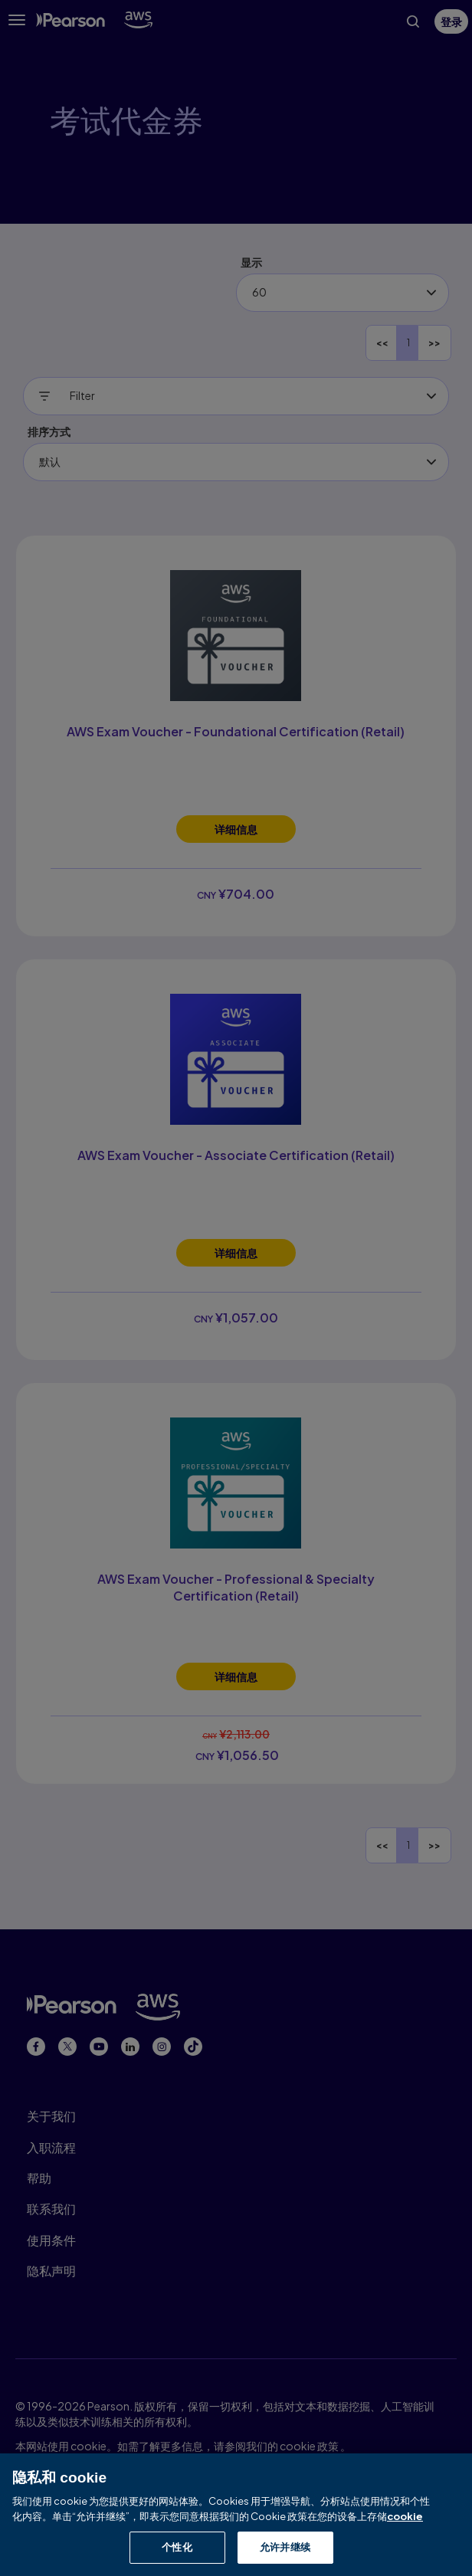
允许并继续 (285, 2548)
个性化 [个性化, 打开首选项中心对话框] (177, 2548)
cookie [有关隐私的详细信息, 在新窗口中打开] (405, 2517)
